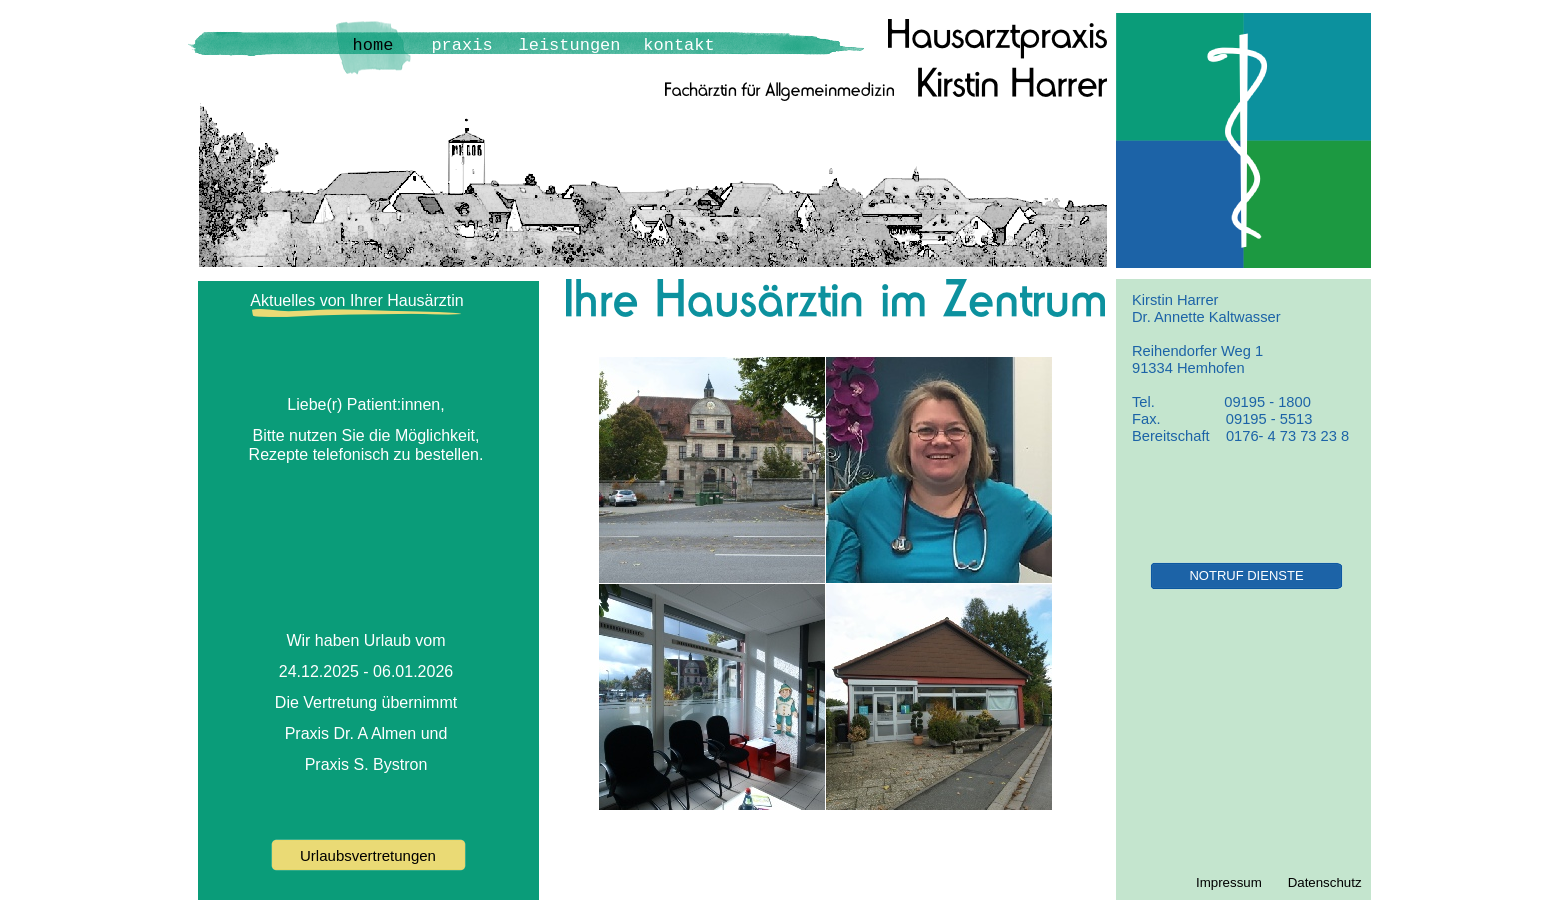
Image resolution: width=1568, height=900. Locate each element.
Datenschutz (1325, 882)
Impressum (1229, 882)
